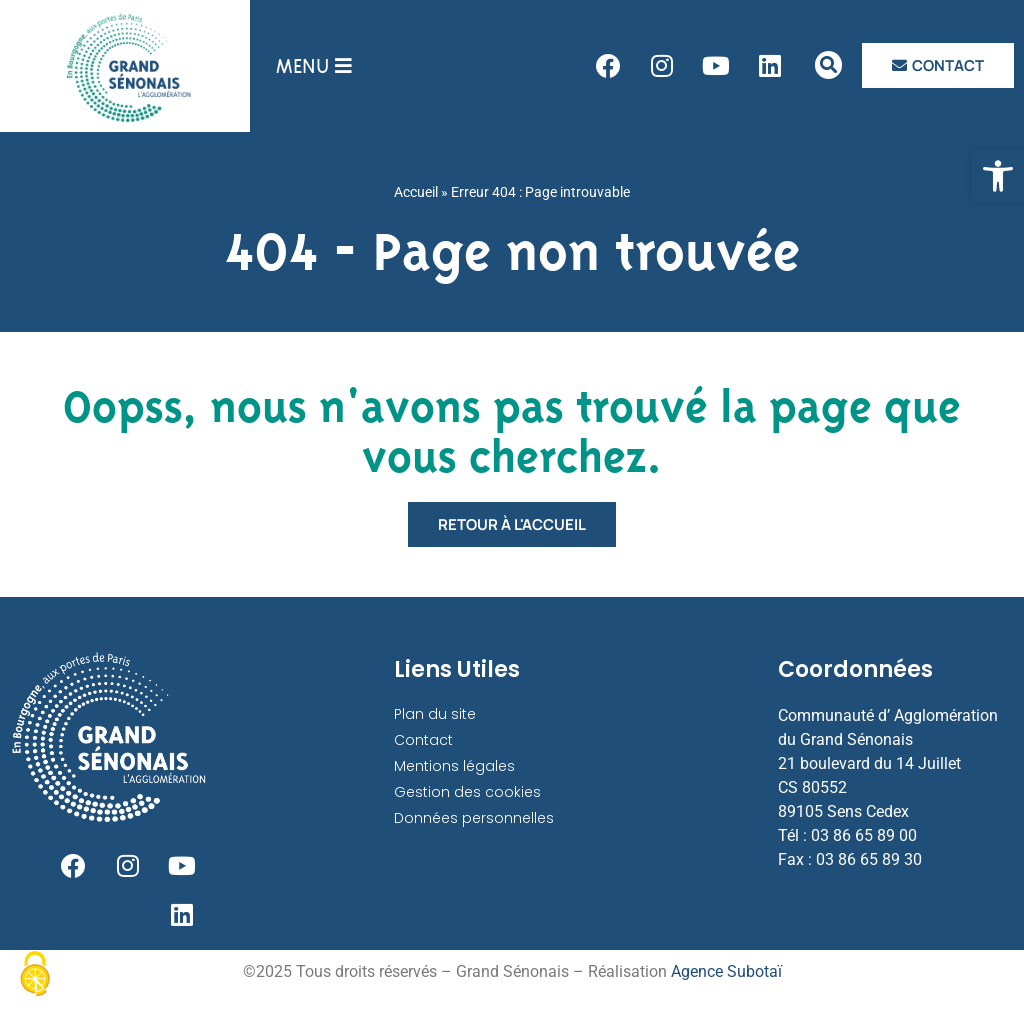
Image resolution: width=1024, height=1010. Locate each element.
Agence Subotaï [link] (726, 973)
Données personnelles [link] (474, 818)
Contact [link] (423, 740)
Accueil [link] (416, 192)
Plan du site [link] (435, 714)
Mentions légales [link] (454, 766)
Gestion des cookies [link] (467, 792)
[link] (998, 176)
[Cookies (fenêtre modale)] (35, 975)
